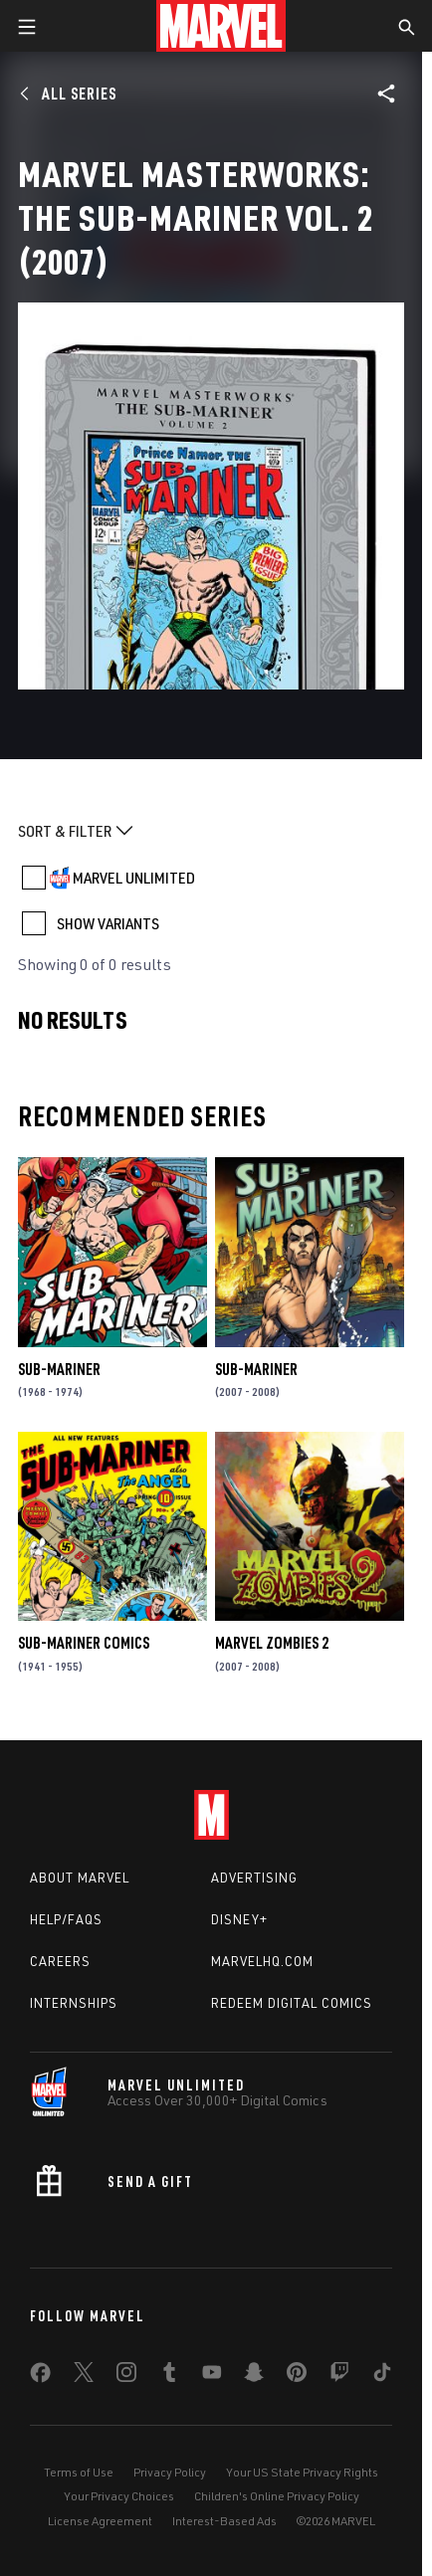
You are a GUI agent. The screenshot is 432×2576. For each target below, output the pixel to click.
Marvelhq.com (262, 1961)
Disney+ (239, 1919)
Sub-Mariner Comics (83, 1643)
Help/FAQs (66, 1919)
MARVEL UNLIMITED (134, 878)
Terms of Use (78, 2472)
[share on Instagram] (126, 2376)
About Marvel (79, 1877)
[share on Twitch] (339, 2376)
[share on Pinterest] (297, 2376)
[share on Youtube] (212, 2376)
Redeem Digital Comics (291, 2003)
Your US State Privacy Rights (302, 2472)
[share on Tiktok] (382, 2376)
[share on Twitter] (84, 2376)
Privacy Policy (169, 2472)
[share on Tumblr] (169, 2376)
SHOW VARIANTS (108, 923)
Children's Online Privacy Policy (276, 2495)
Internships (73, 2003)
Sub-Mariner (59, 1369)
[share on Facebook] (40, 2377)
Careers (60, 1961)
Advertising (254, 1877)
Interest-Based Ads (224, 2520)
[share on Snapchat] (254, 2376)
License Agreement (100, 2520)
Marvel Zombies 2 (271, 1643)
